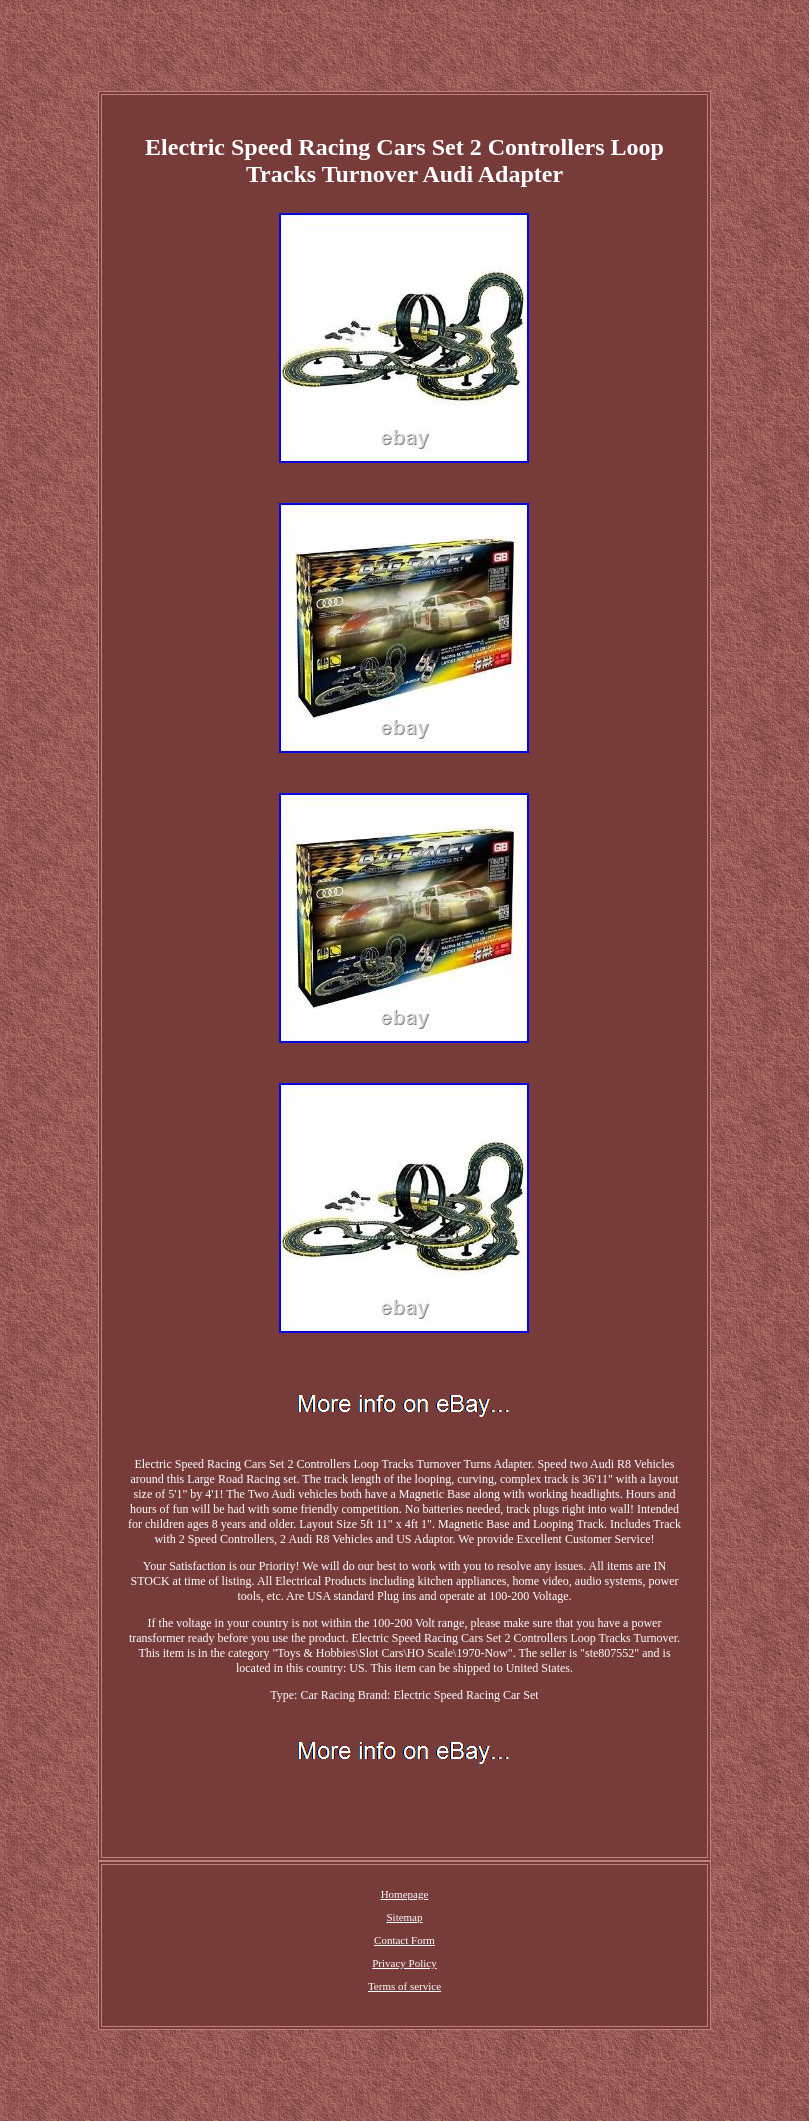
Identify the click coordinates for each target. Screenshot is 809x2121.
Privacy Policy (404, 1963)
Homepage (405, 1894)
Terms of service (404, 1986)
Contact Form (404, 1940)
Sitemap (404, 1917)
